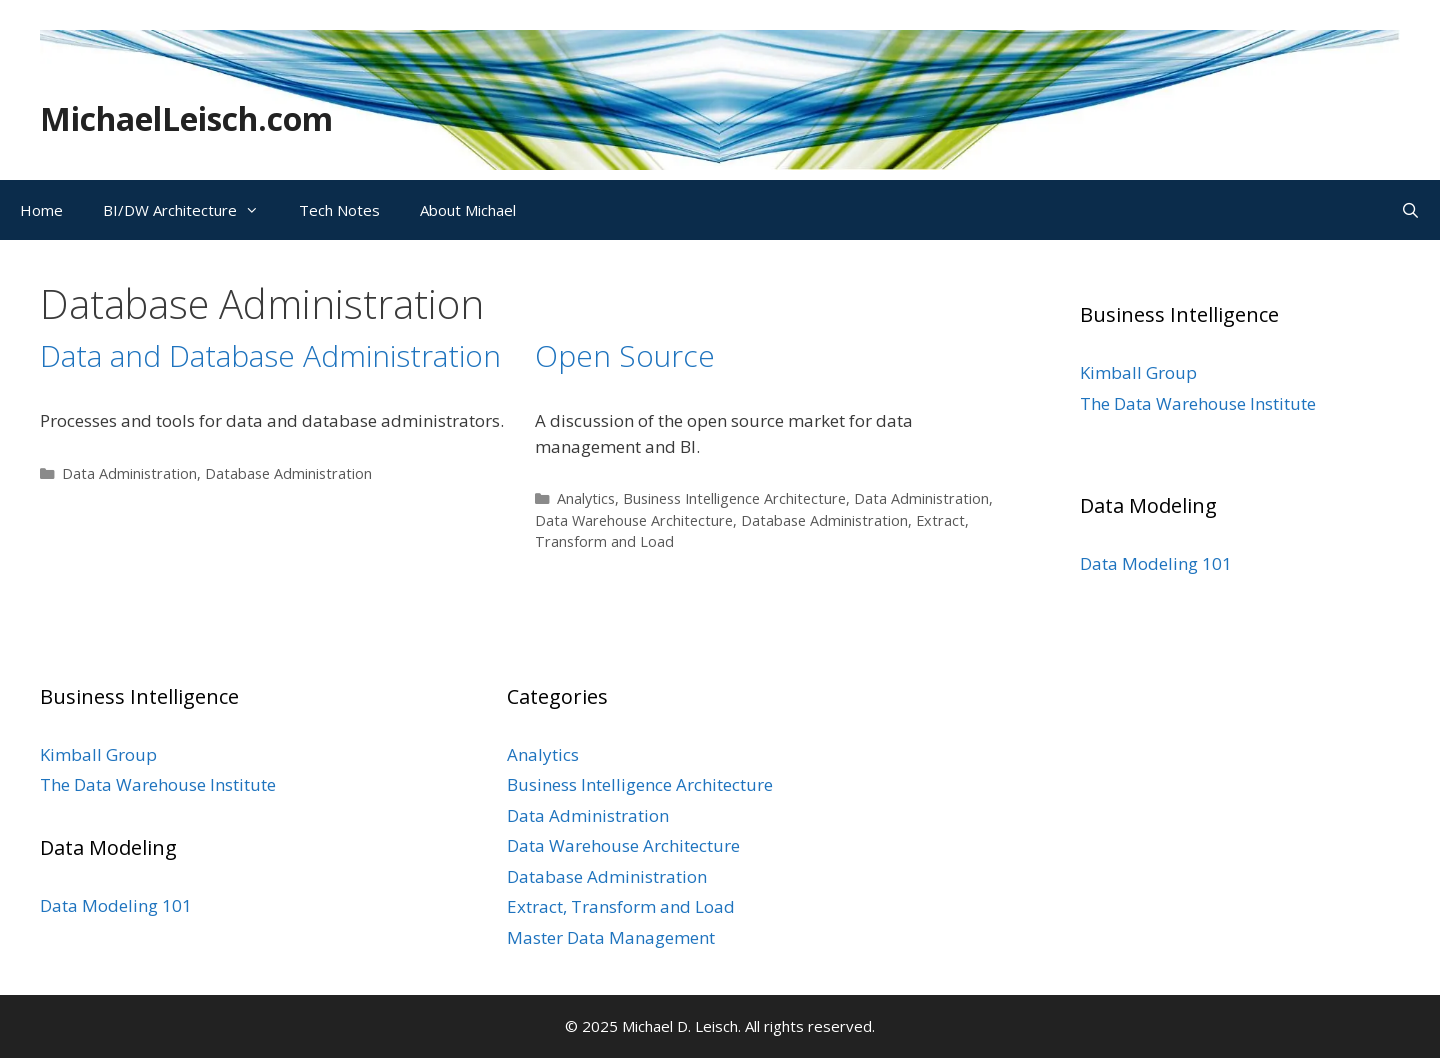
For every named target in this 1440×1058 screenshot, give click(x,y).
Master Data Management (611, 937)
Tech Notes (339, 210)
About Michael (468, 210)
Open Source (625, 355)
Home (41, 210)
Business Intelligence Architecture (734, 498)
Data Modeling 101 (1156, 563)
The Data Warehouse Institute (1198, 403)
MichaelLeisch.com (186, 118)
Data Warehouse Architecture (634, 520)
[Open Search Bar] (1410, 210)
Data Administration (129, 473)
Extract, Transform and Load (621, 906)
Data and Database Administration (270, 355)
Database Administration (288, 473)
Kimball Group (1138, 372)
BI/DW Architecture (191, 210)
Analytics (586, 498)
